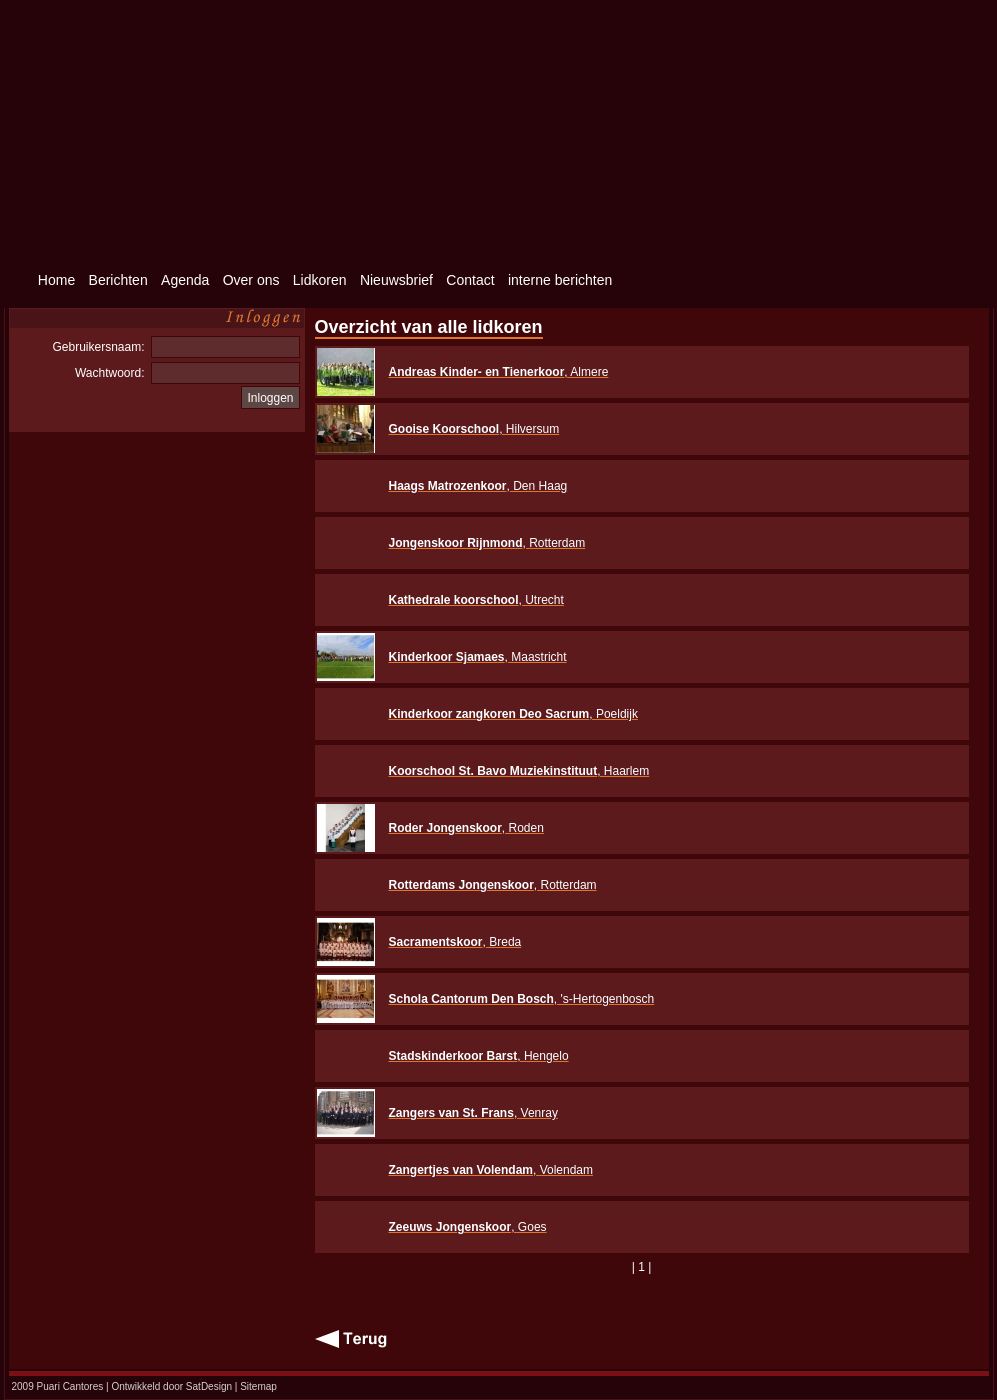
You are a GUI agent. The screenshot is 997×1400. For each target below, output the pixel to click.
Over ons (251, 280)
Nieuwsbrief (396, 280)
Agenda (185, 280)
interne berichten (560, 280)
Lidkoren (320, 280)
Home (56, 280)
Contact (470, 280)
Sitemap (258, 1386)
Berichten (118, 280)
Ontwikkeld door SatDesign (171, 1386)
